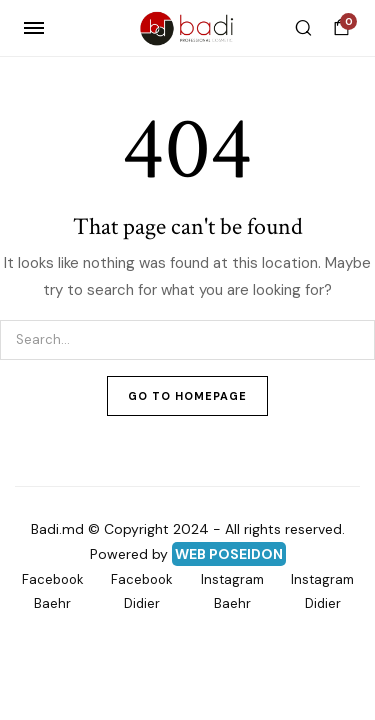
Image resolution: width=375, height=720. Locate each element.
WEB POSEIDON (229, 554)
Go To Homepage (187, 396)
